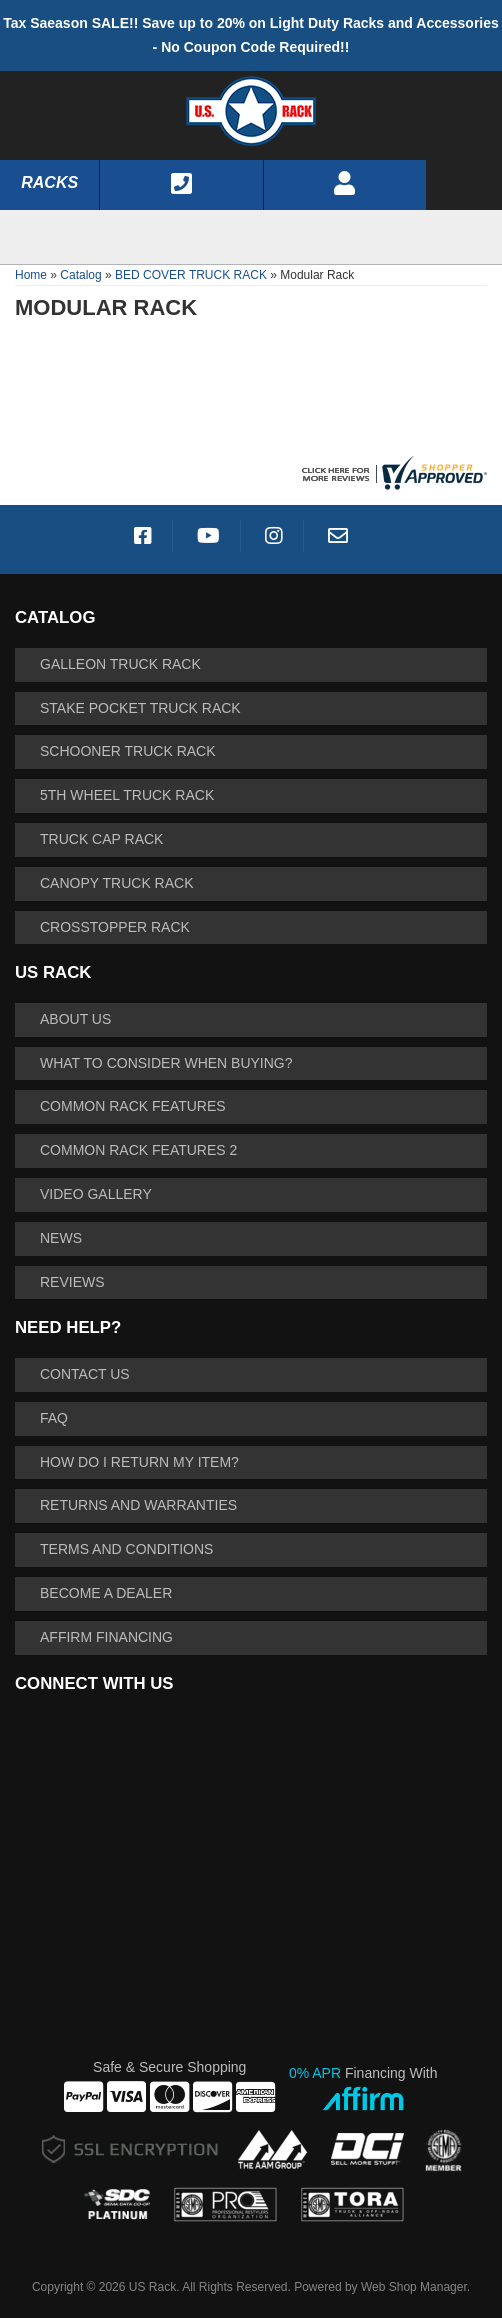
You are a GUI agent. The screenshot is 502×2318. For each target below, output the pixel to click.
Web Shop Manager (414, 2287)
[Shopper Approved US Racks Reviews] (392, 471)
